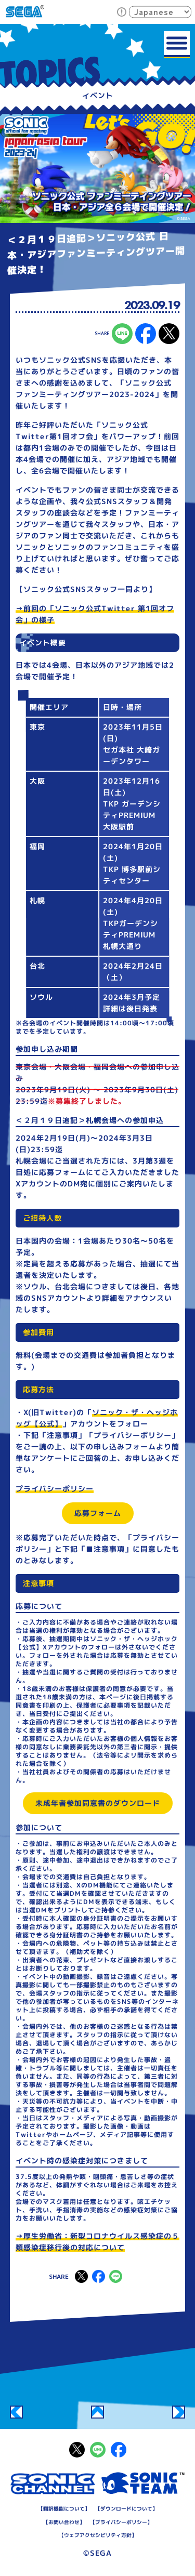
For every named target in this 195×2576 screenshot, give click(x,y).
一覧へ (97, 2412)
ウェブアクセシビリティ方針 (97, 2534)
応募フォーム (97, 1513)
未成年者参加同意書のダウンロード (97, 1803)
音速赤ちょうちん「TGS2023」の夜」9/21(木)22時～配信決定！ (16, 2412)
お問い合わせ (63, 2521)
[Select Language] (160, 12)
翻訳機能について (63, 2508)
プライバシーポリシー (55, 1489)
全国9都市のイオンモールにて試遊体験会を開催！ (178, 2412)
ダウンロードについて (126, 2508)
